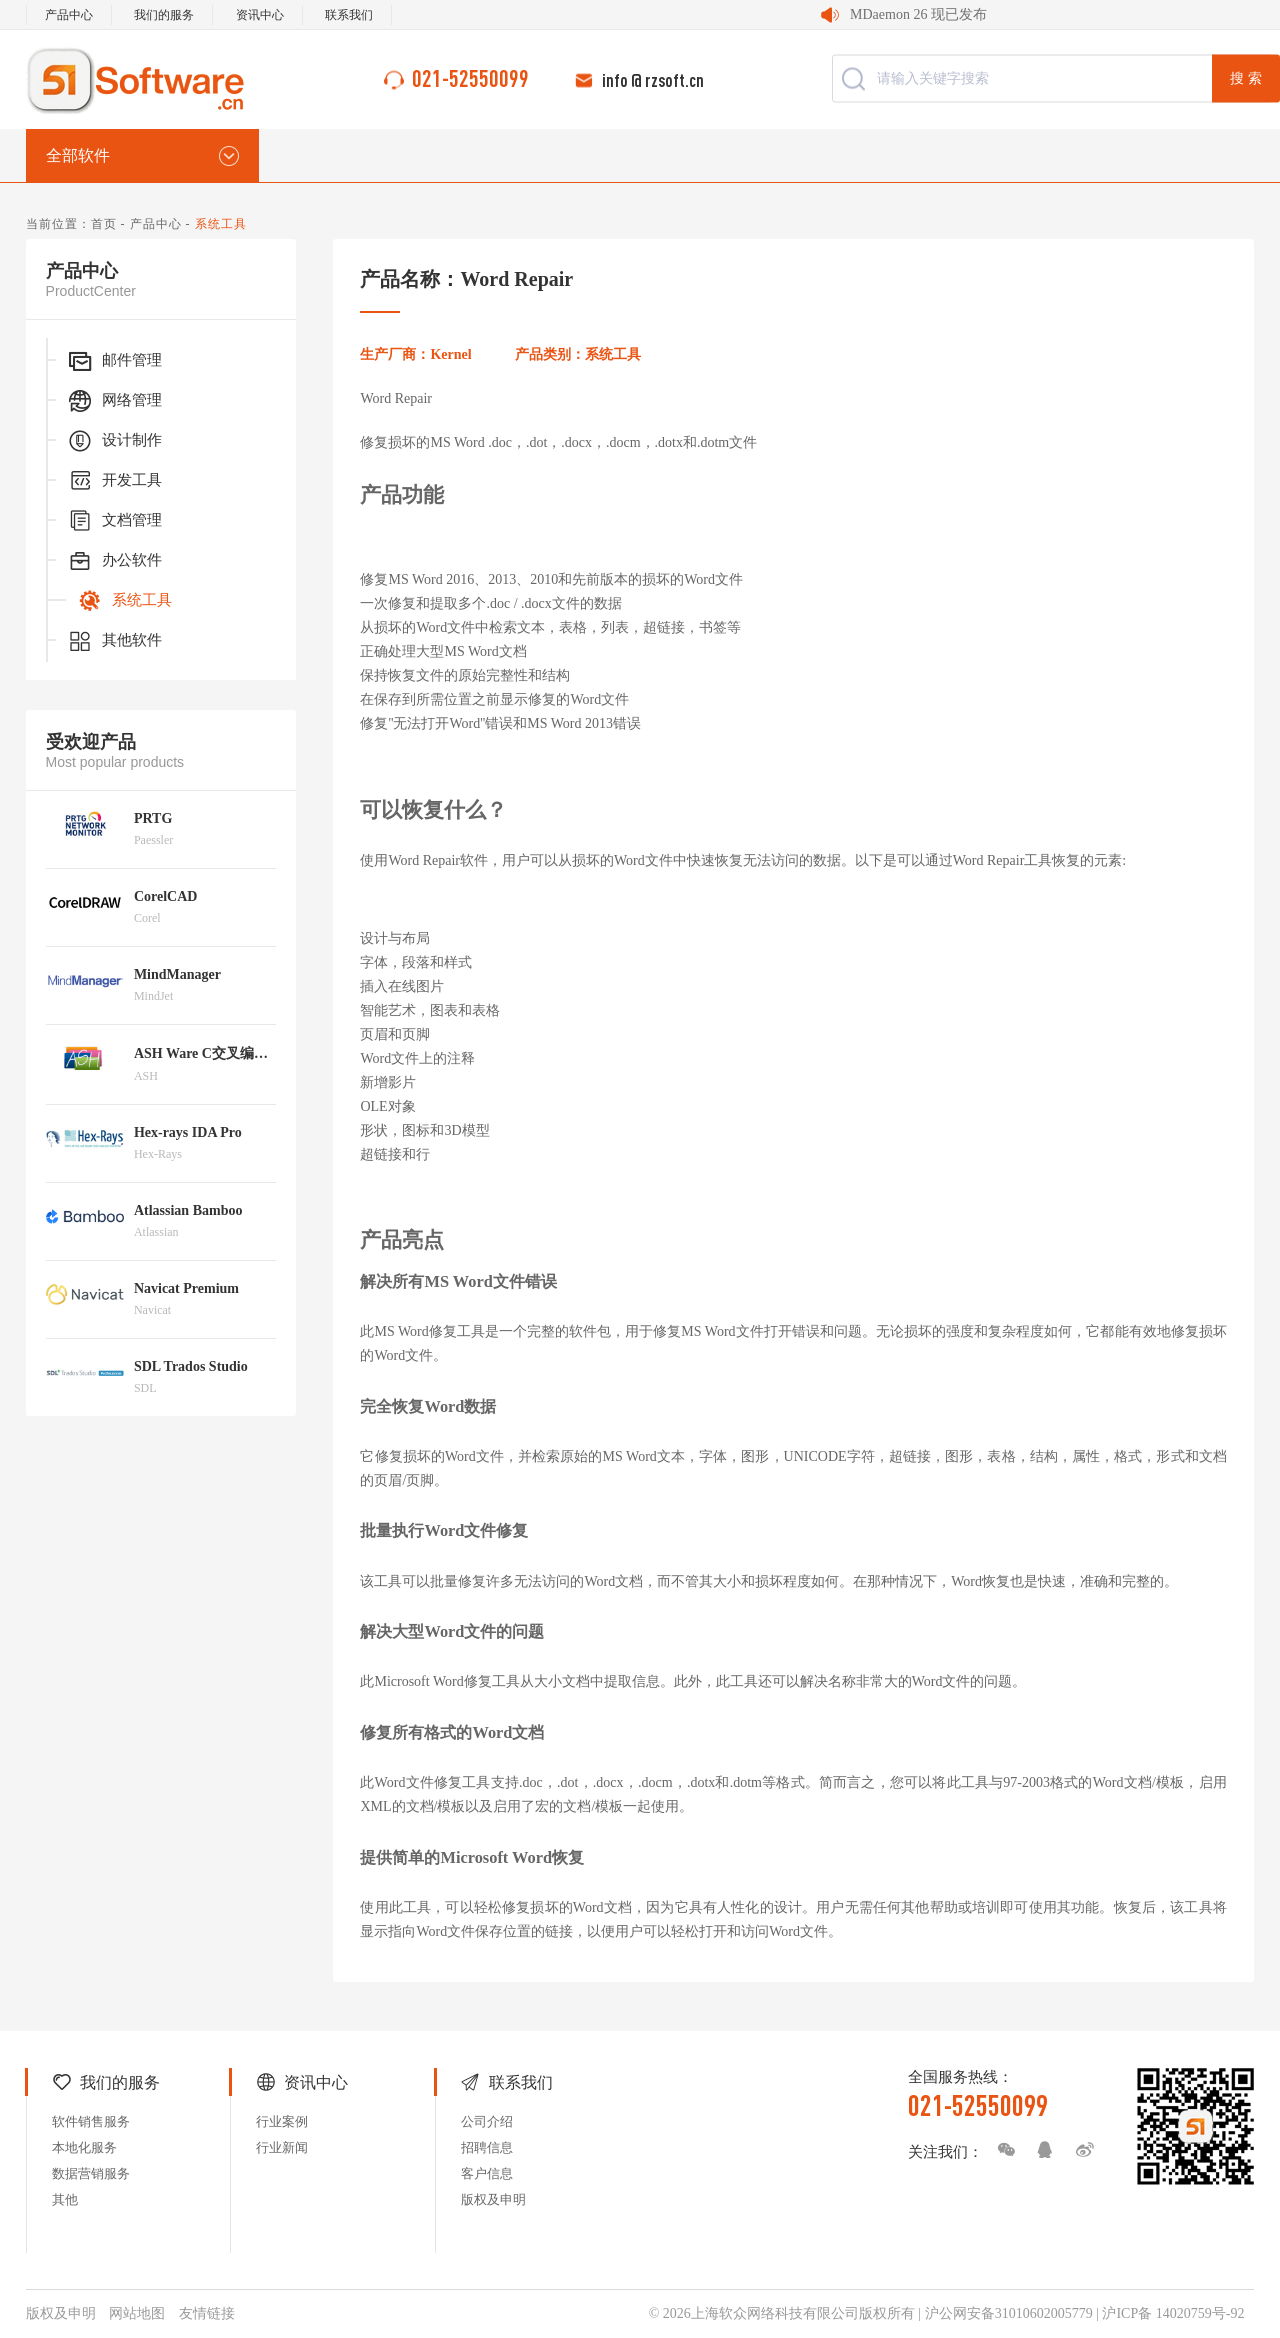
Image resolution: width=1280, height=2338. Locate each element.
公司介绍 (487, 2121)
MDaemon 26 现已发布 (918, 14)
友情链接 (207, 2313)
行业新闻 (282, 2147)
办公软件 (114, 561)
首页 (104, 224)
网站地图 (137, 2313)
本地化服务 (84, 2147)
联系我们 (349, 15)
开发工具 (114, 481)
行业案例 (282, 2121)
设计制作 (114, 441)
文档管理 (114, 521)
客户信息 (487, 2173)
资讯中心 (260, 15)
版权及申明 (493, 2199)
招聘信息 (487, 2147)
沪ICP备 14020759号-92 (1173, 2313)
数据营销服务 (91, 2173)
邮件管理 (114, 361)
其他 (65, 2199)
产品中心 (69, 15)
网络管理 (114, 401)
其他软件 (114, 641)
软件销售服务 (91, 2121)
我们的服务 (164, 15)
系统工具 (124, 601)
